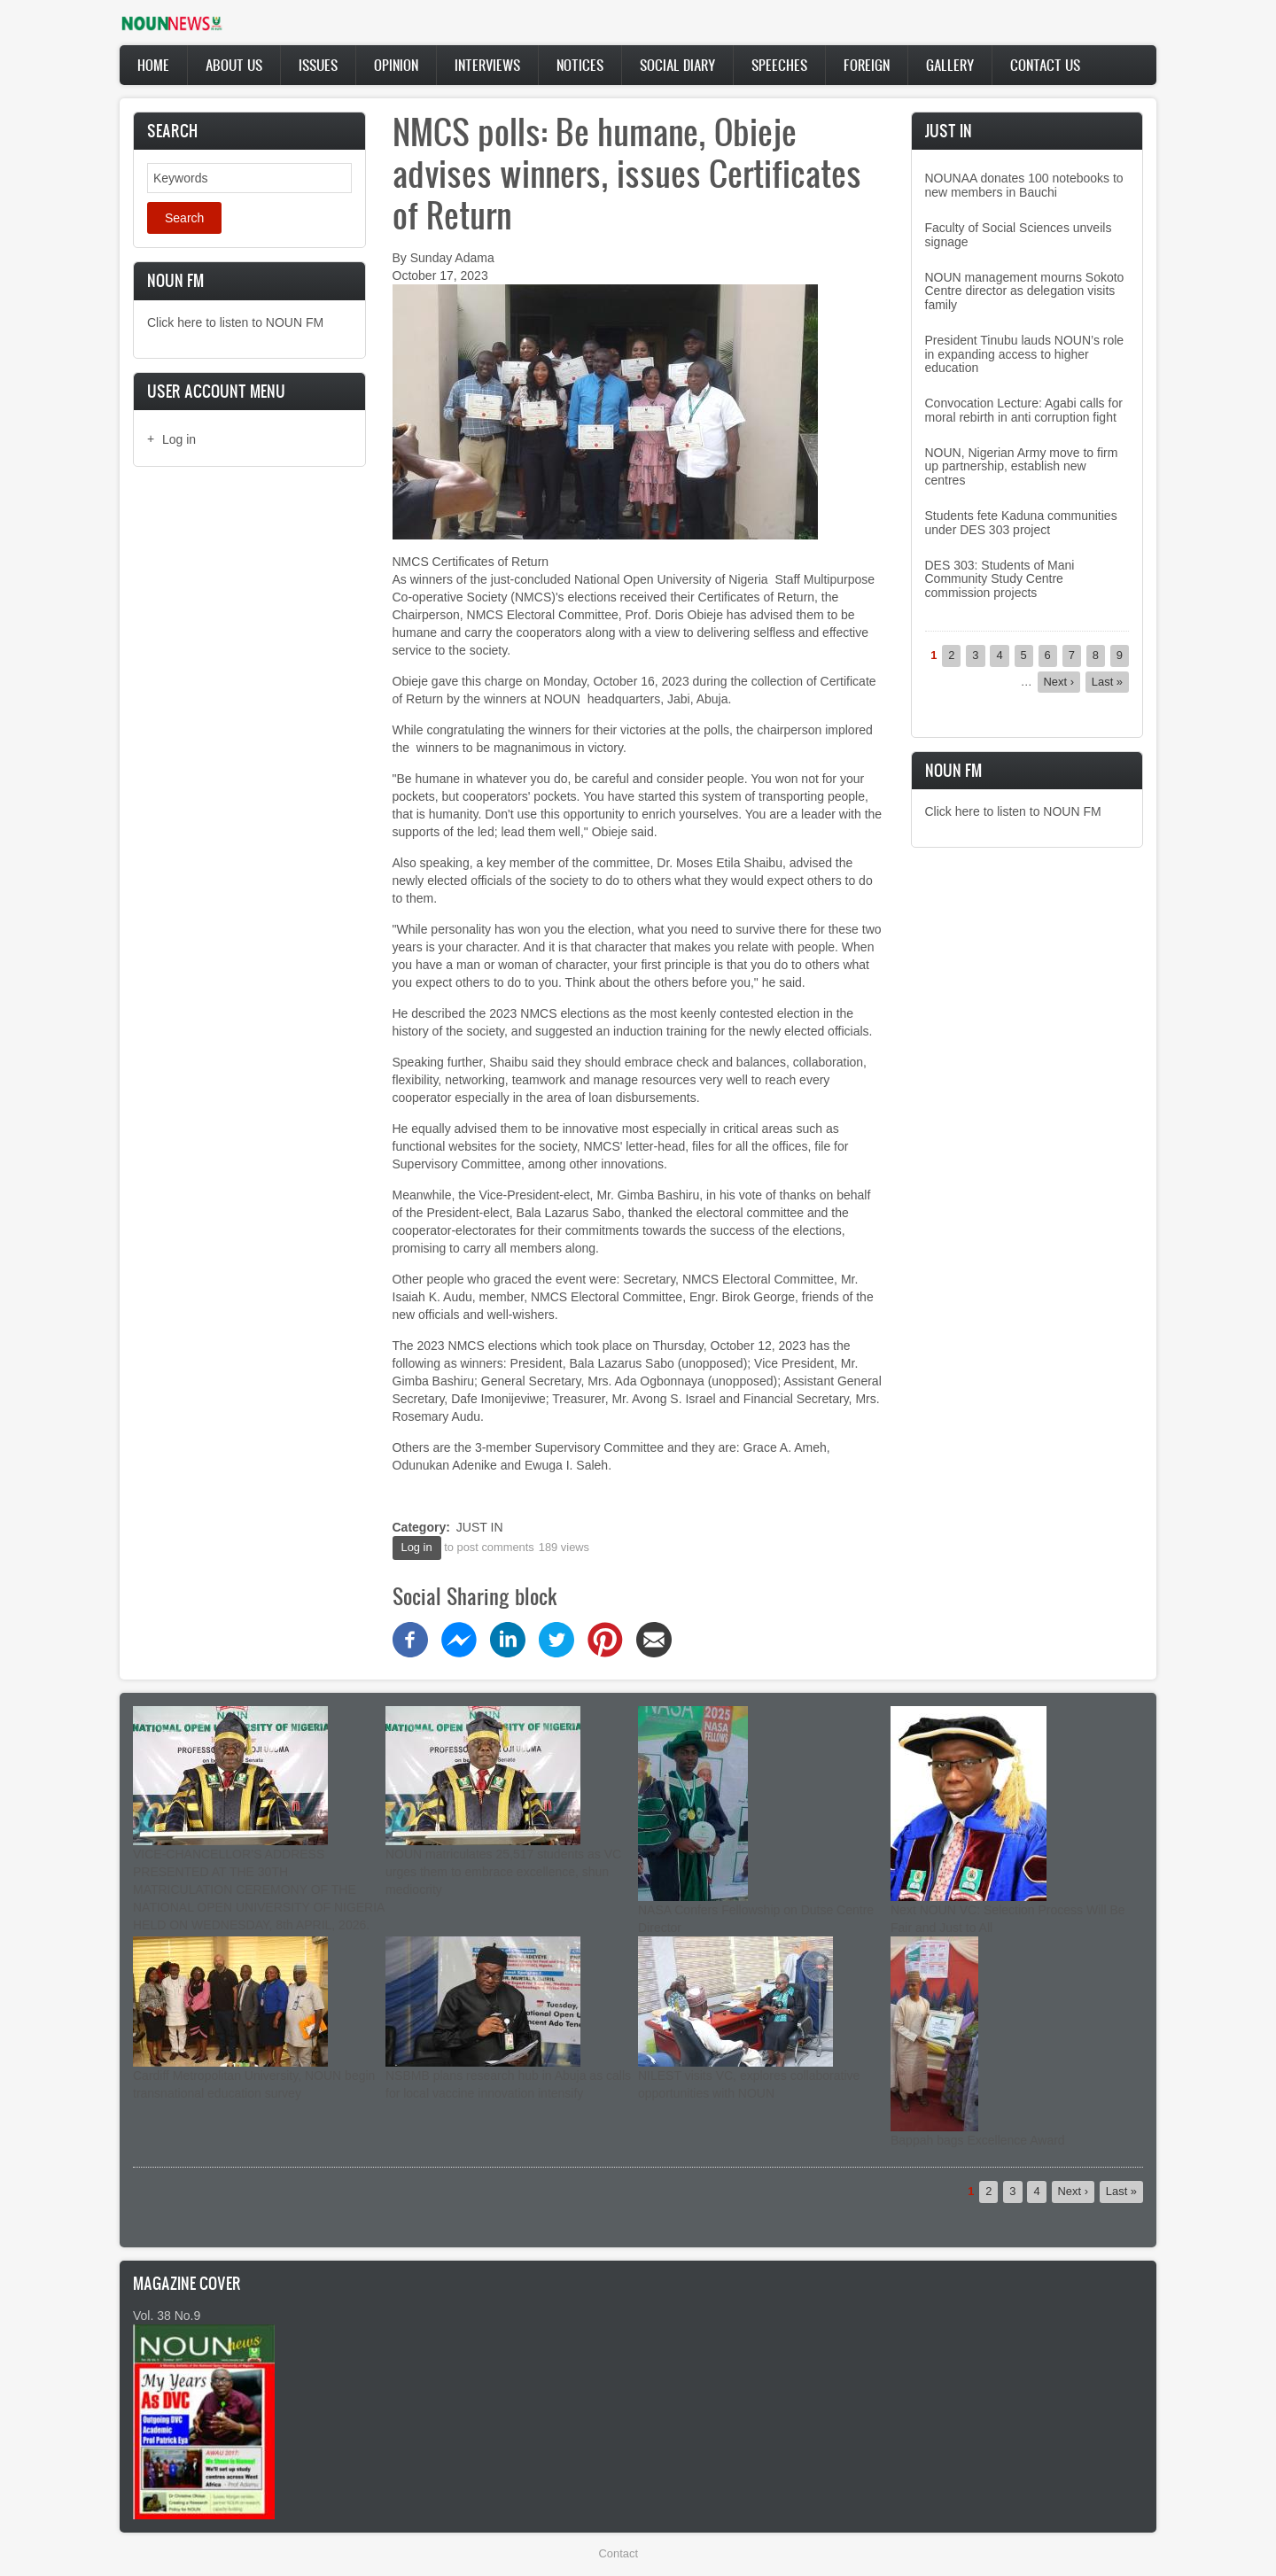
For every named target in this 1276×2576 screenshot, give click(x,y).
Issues (318, 64)
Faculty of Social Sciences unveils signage (1018, 234)
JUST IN (479, 1527)
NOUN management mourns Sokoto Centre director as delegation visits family (1024, 291)
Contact (618, 2553)
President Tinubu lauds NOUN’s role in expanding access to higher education (1024, 354)
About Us (234, 64)
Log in (179, 439)
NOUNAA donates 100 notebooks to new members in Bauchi (1024, 184)
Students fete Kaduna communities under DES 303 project (1021, 522)
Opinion (396, 64)
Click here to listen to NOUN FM (235, 322)
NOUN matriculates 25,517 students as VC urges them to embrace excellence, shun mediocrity (503, 1872)
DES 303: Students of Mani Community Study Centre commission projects (1000, 579)
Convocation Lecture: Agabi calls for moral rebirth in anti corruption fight (1024, 409)
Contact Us (1045, 64)
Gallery (950, 64)
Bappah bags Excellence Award (978, 2140)
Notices (579, 64)
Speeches (779, 64)
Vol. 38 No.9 (166, 2315)
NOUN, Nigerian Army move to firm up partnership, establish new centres (1021, 466)
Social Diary (677, 64)
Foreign (867, 64)
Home (153, 64)
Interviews (487, 64)
